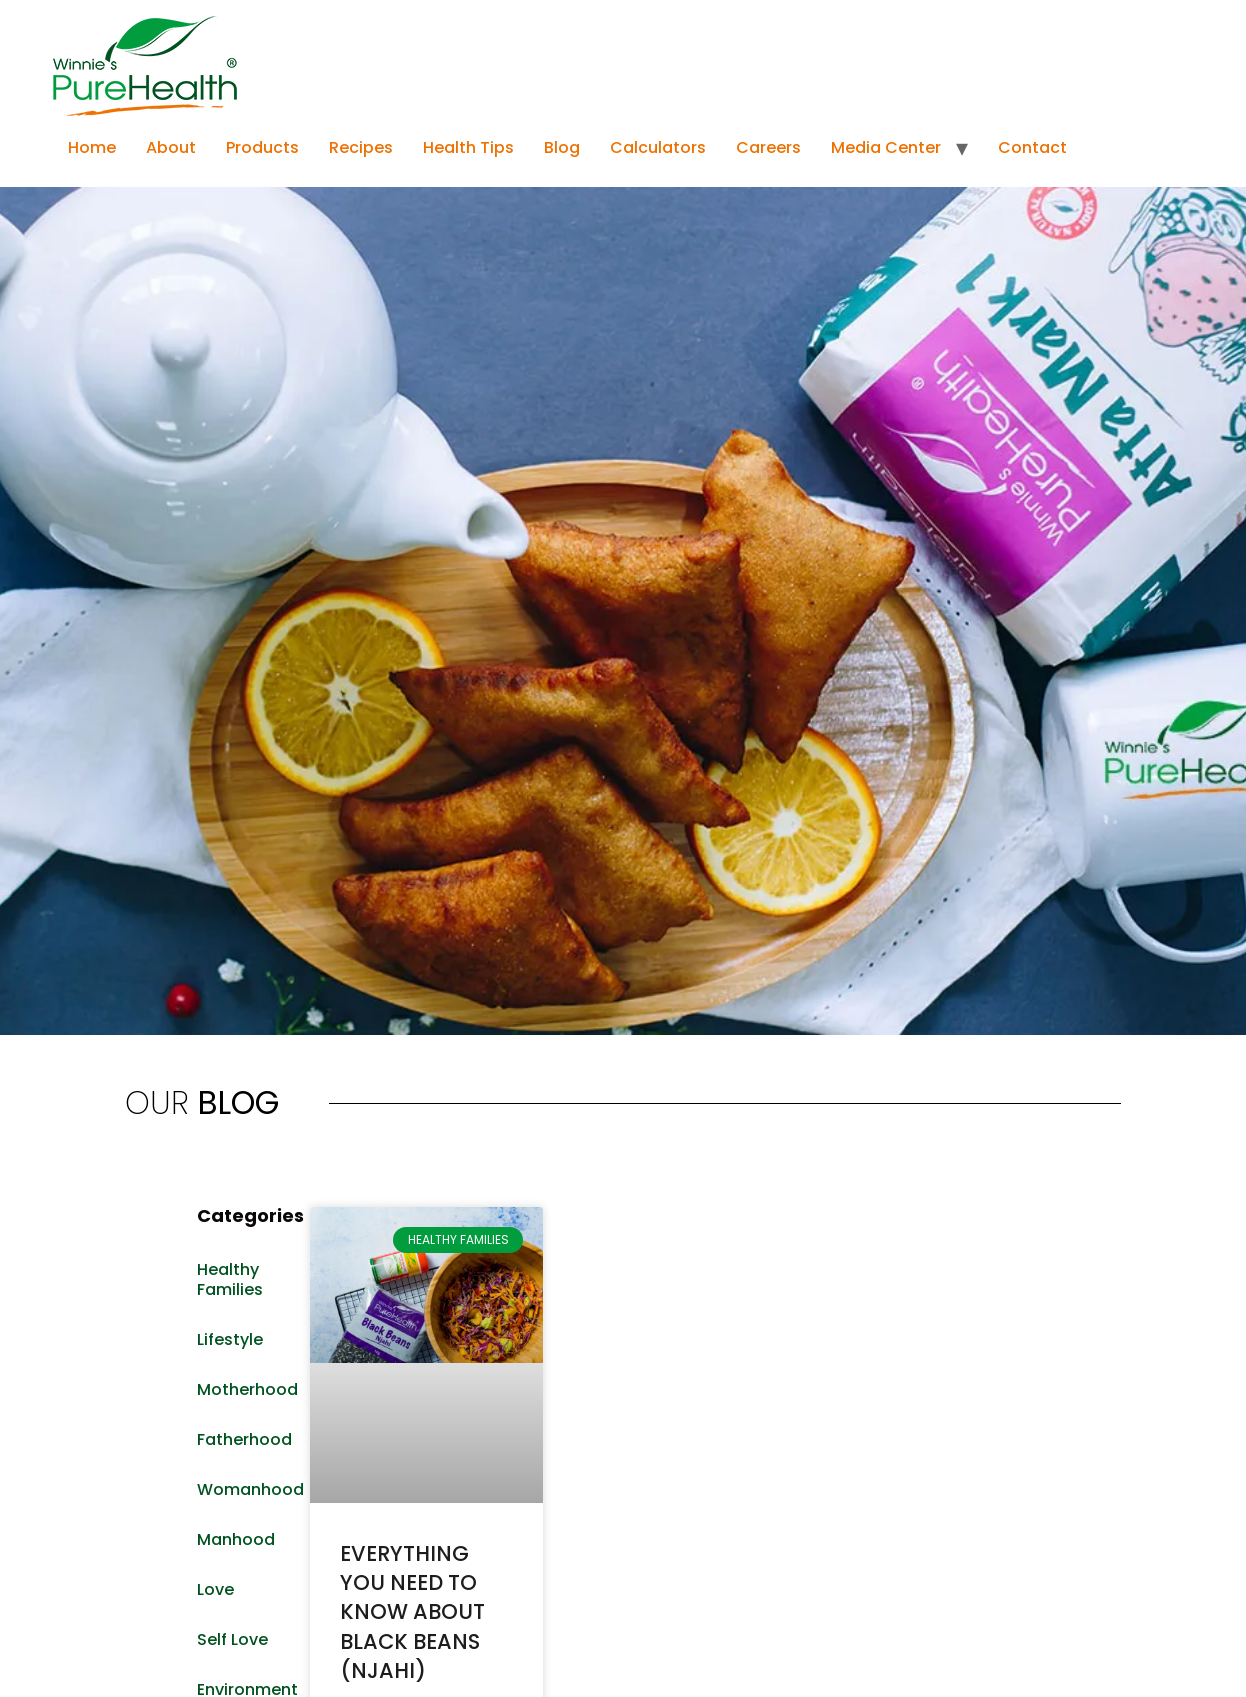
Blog (562, 147)
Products (262, 147)
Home (92, 147)
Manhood (236, 1539)
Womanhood (243, 1489)
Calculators (658, 147)
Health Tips (468, 147)
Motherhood (243, 1389)
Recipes (361, 147)
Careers (768, 147)
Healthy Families (230, 1279)
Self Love (232, 1639)
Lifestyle (230, 1339)
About (171, 147)
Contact (1032, 147)
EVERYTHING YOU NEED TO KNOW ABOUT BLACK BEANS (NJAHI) (412, 1612)
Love (215, 1589)
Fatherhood (243, 1439)
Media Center (886, 147)
